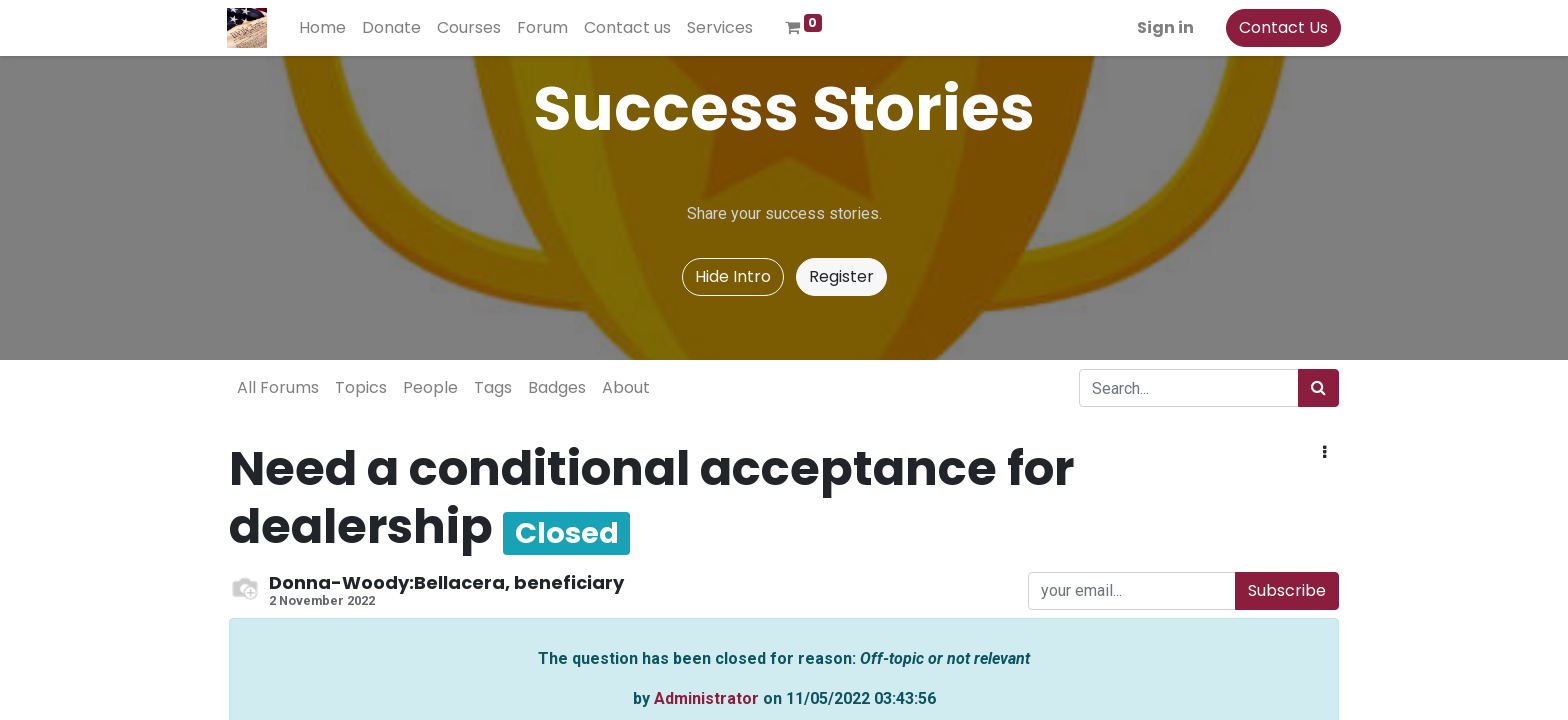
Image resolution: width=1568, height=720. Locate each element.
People (430, 387)
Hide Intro (733, 276)
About (626, 387)
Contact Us (1281, 27)
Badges (557, 387)
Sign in (1163, 27)
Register (841, 276)
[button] (1324, 453)
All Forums (278, 387)
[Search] (1318, 388)
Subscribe (1287, 590)
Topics (361, 387)
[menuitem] (324, 28)
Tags (493, 387)
